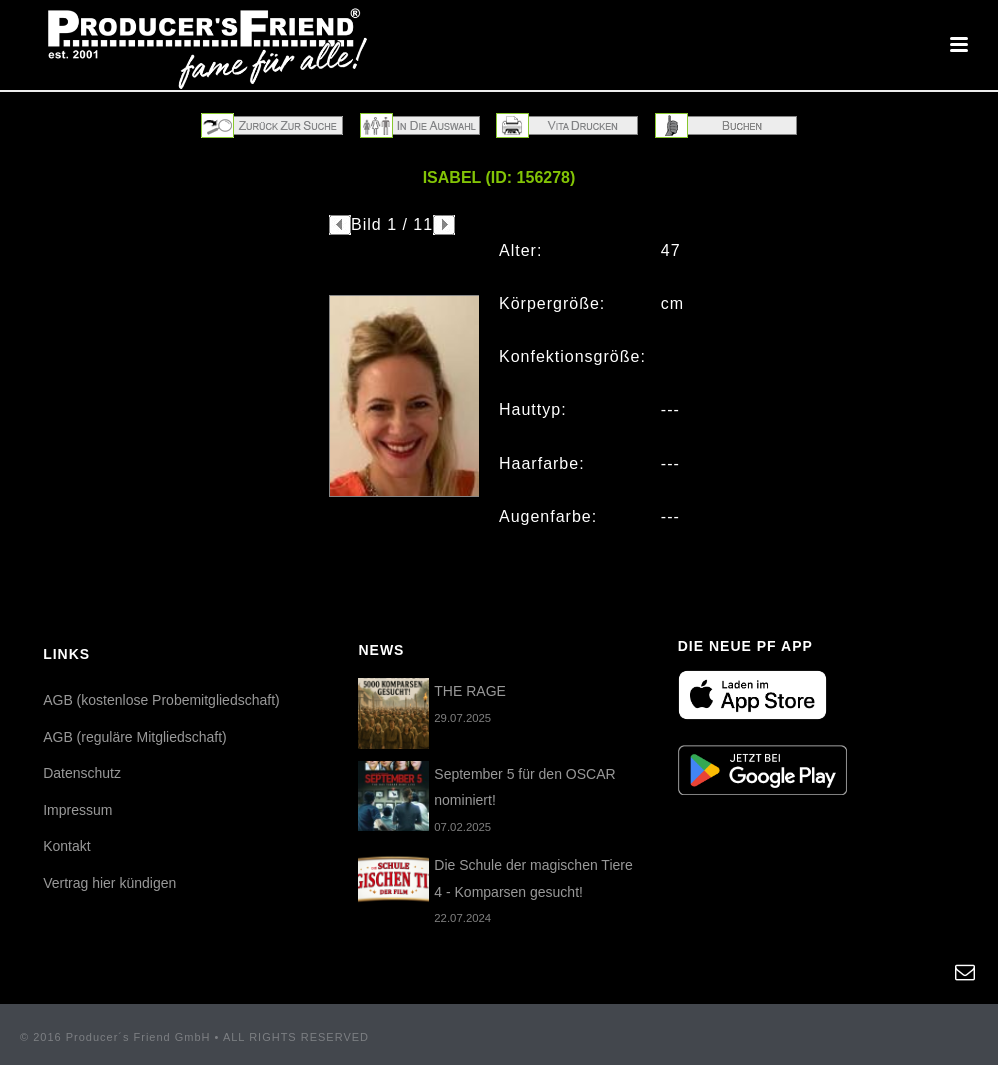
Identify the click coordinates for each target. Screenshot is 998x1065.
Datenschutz (82, 773)
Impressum (77, 810)
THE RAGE (470, 691)
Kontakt (66, 846)
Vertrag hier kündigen (109, 883)
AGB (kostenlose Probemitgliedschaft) (161, 700)
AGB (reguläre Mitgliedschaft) (135, 737)
